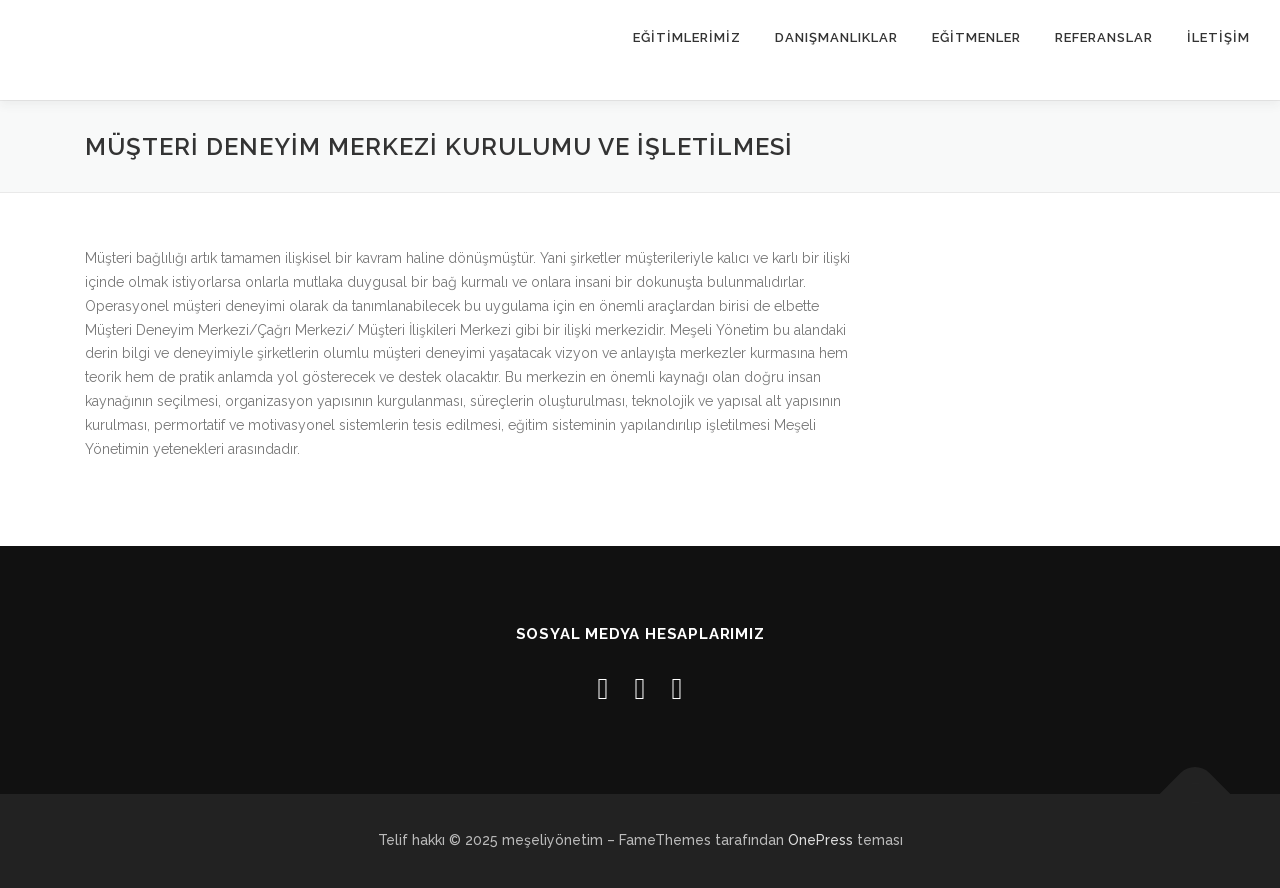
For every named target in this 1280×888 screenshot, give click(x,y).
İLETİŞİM (1218, 37)
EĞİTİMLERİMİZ (687, 37)
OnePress (820, 840)
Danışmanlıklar (836, 37)
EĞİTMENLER (976, 37)
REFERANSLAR (1104, 37)
